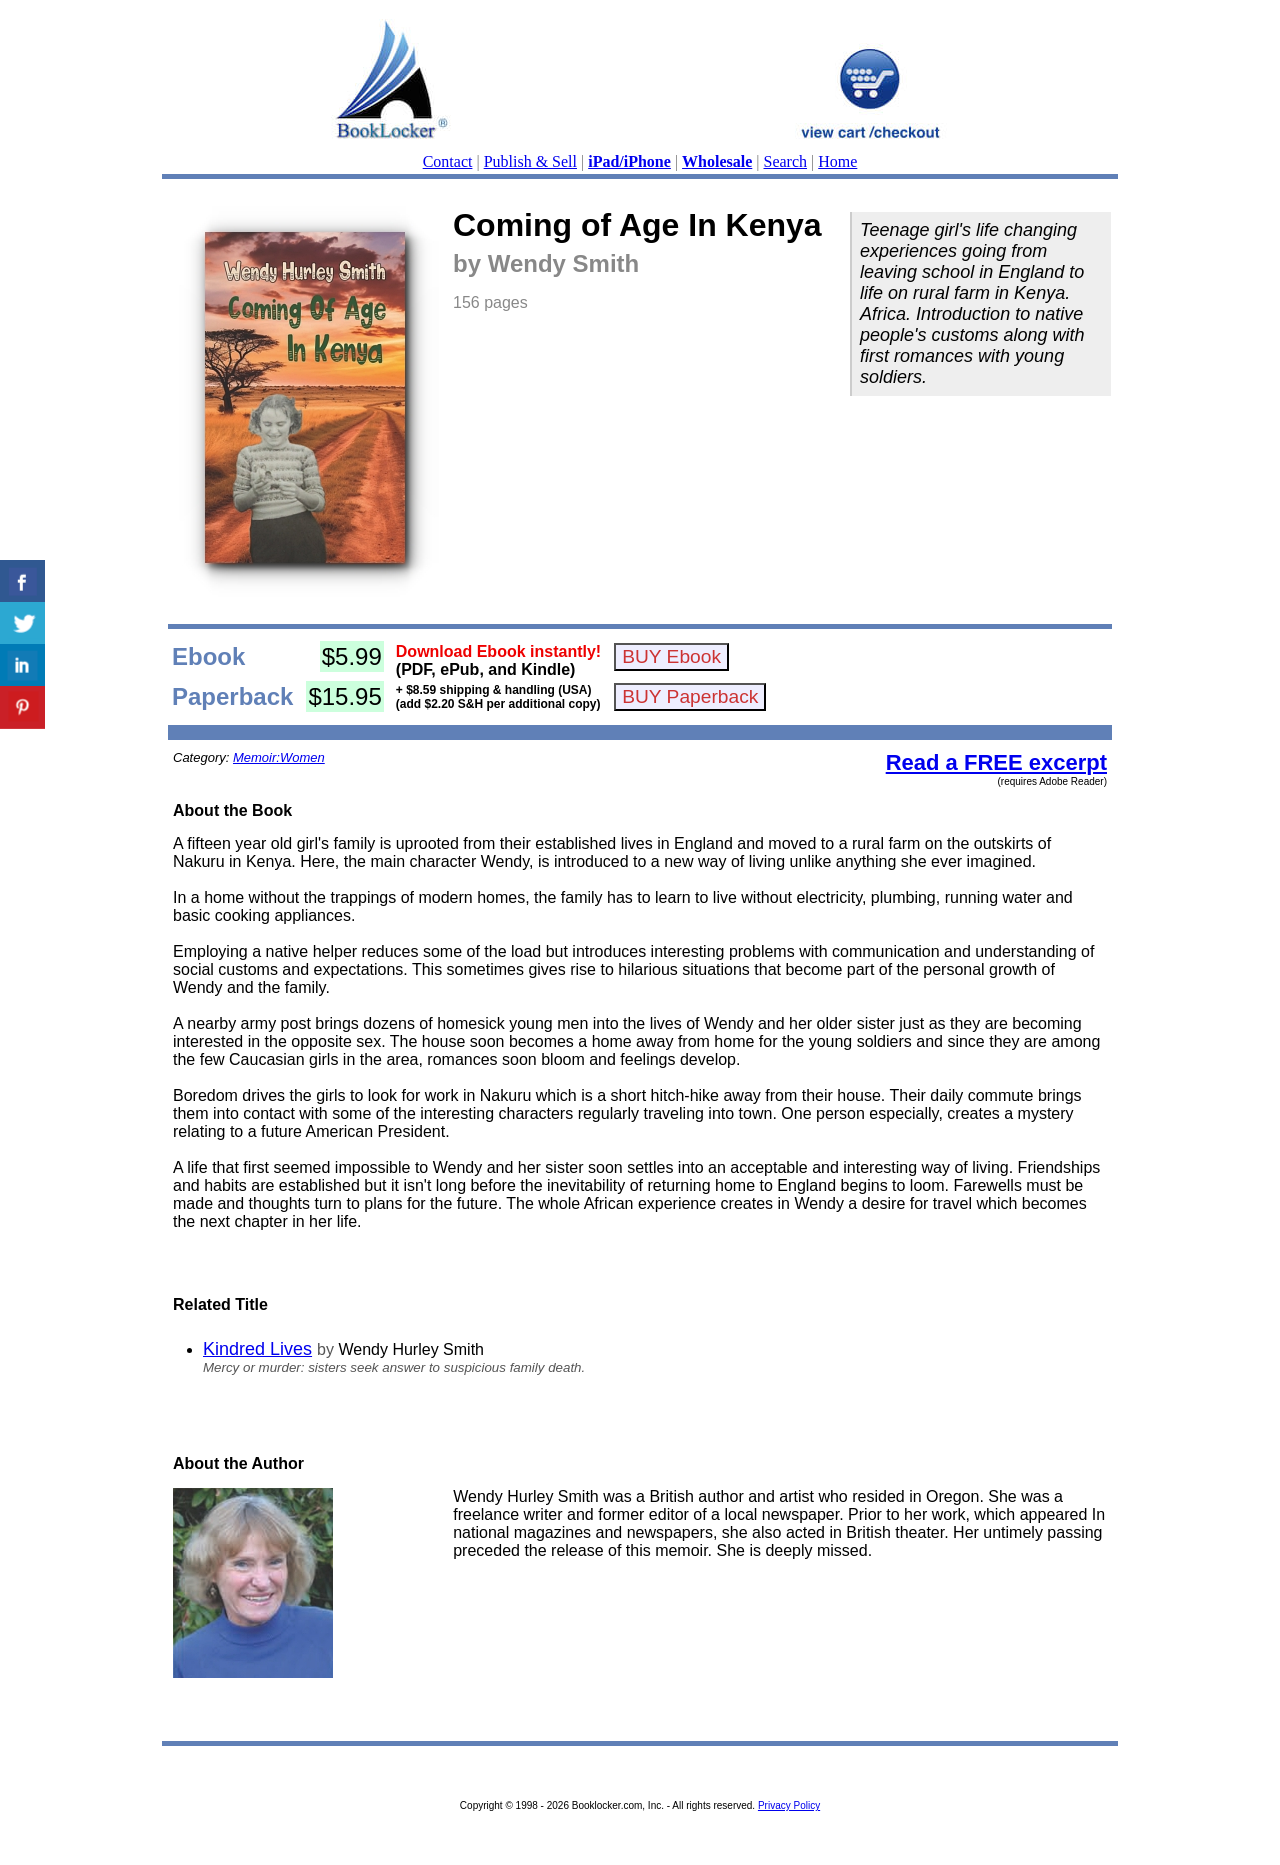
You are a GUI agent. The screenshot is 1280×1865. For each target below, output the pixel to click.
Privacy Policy (789, 1805)
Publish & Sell (530, 161)
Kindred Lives (257, 1349)
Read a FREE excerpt (996, 762)
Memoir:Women (279, 757)
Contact (448, 161)
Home (837, 161)
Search (786, 161)
